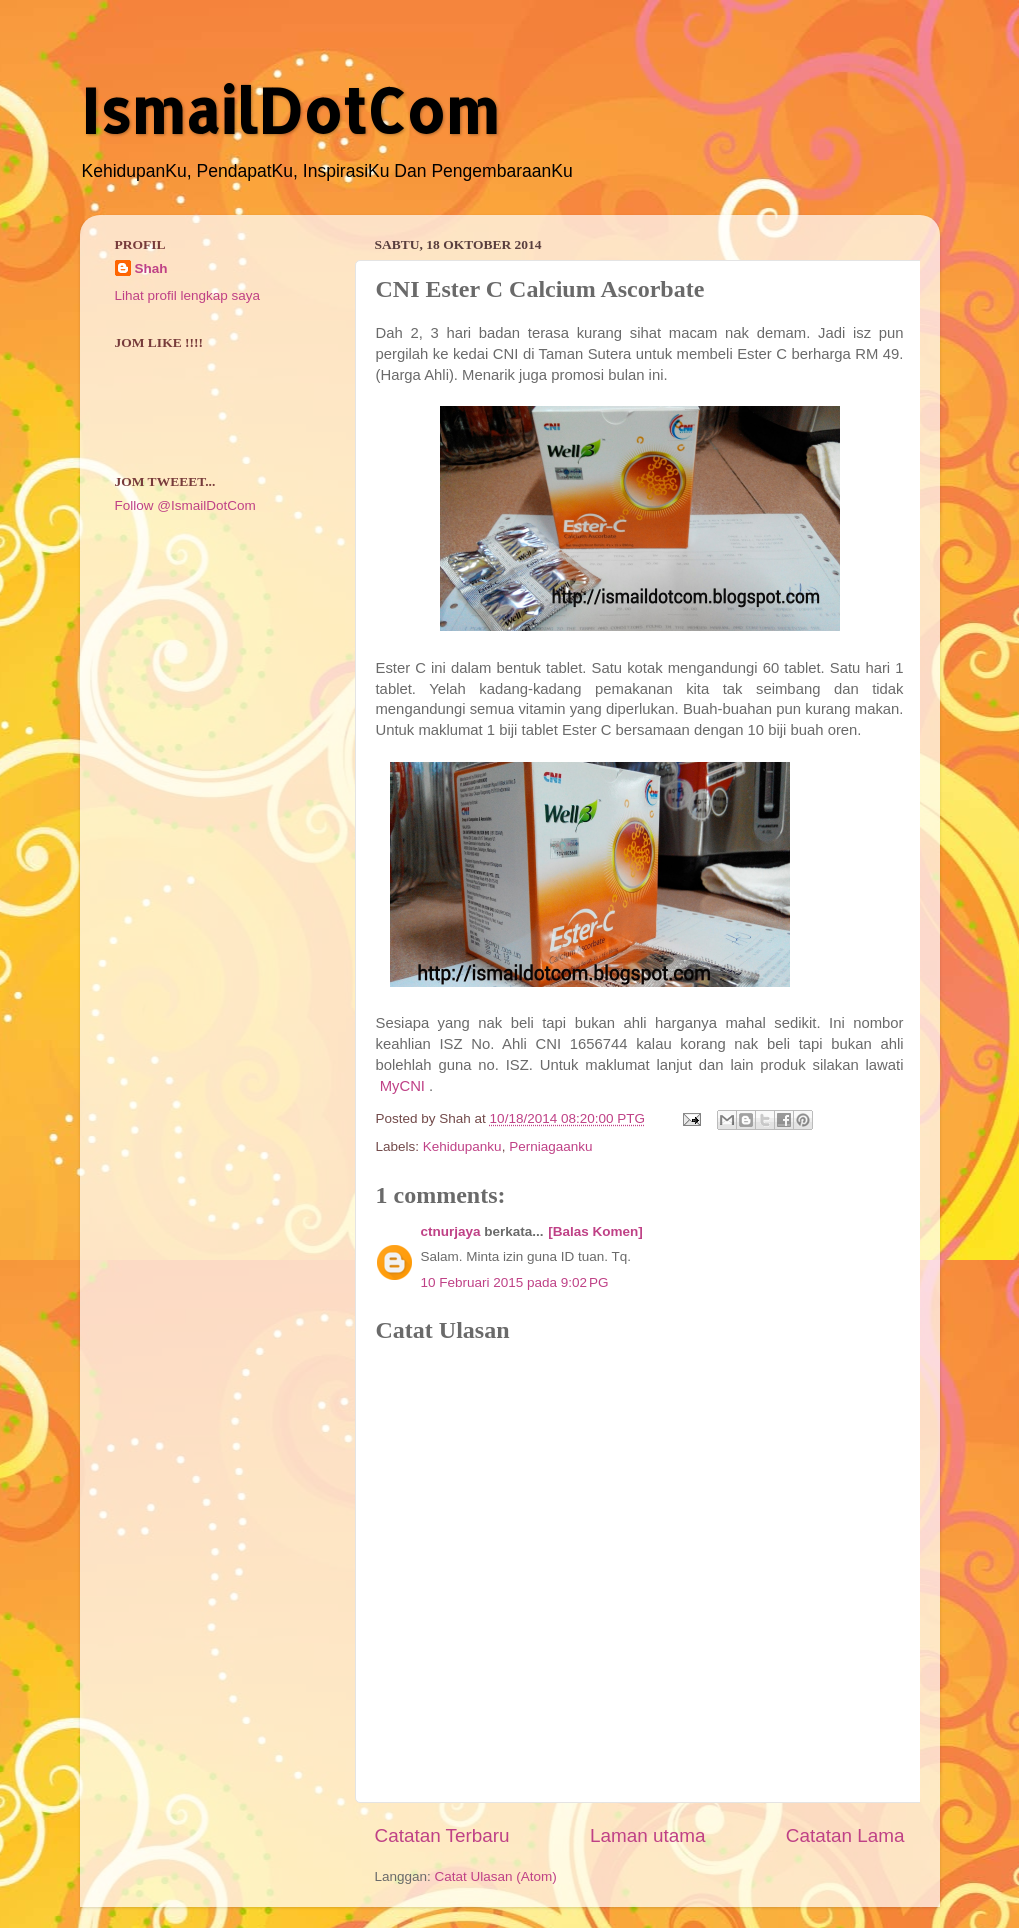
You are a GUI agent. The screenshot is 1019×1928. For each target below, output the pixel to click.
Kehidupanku (462, 1146)
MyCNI (402, 1086)
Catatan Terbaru (442, 1835)
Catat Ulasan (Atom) (496, 1876)
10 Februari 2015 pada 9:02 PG (515, 1282)
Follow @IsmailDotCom (185, 505)
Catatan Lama (845, 1835)
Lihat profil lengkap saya (188, 295)
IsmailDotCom (289, 110)
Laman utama (648, 1835)
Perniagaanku (550, 1146)
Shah (151, 268)
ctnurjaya (451, 1231)
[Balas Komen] (595, 1231)
